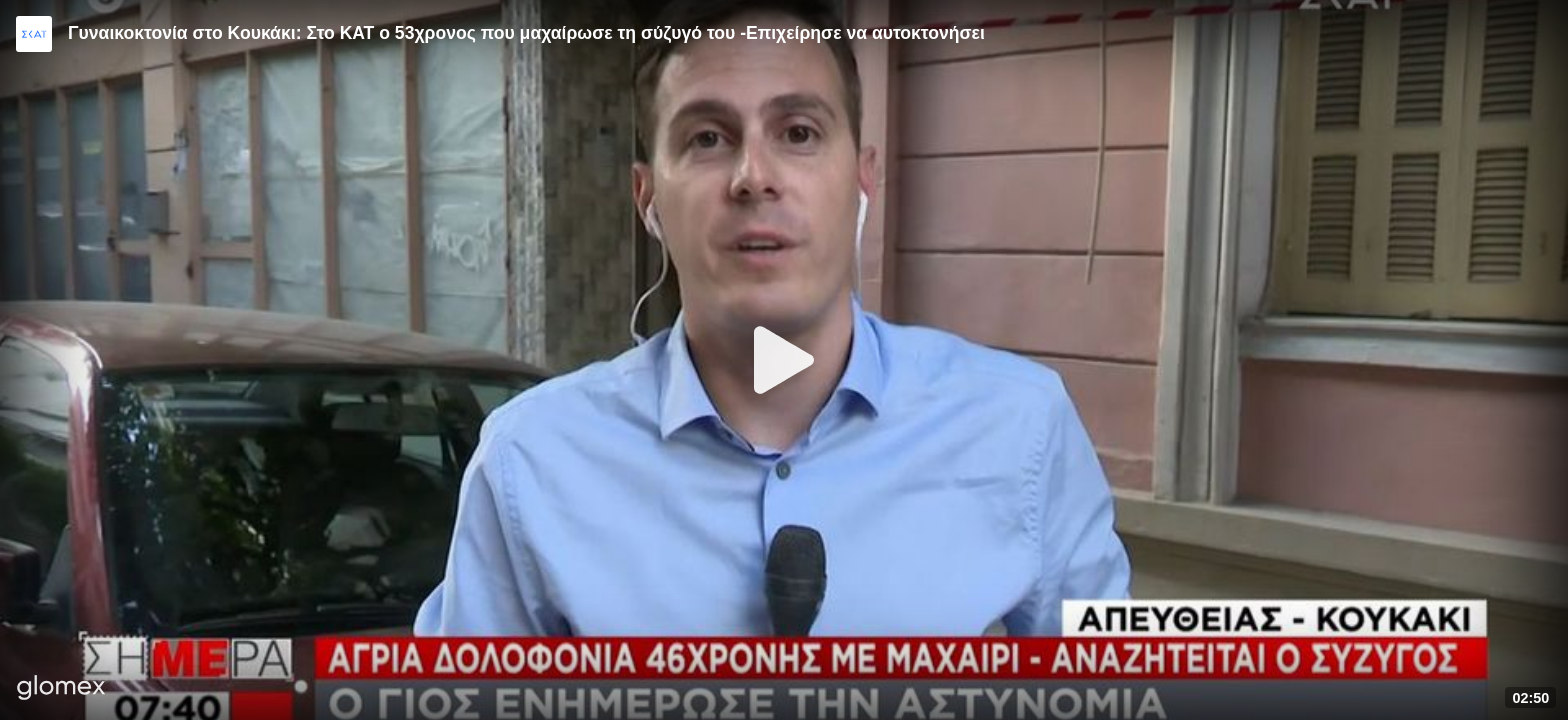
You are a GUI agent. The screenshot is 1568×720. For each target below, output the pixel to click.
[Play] (784, 360)
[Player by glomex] (61, 689)
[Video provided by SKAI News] (34, 34)
